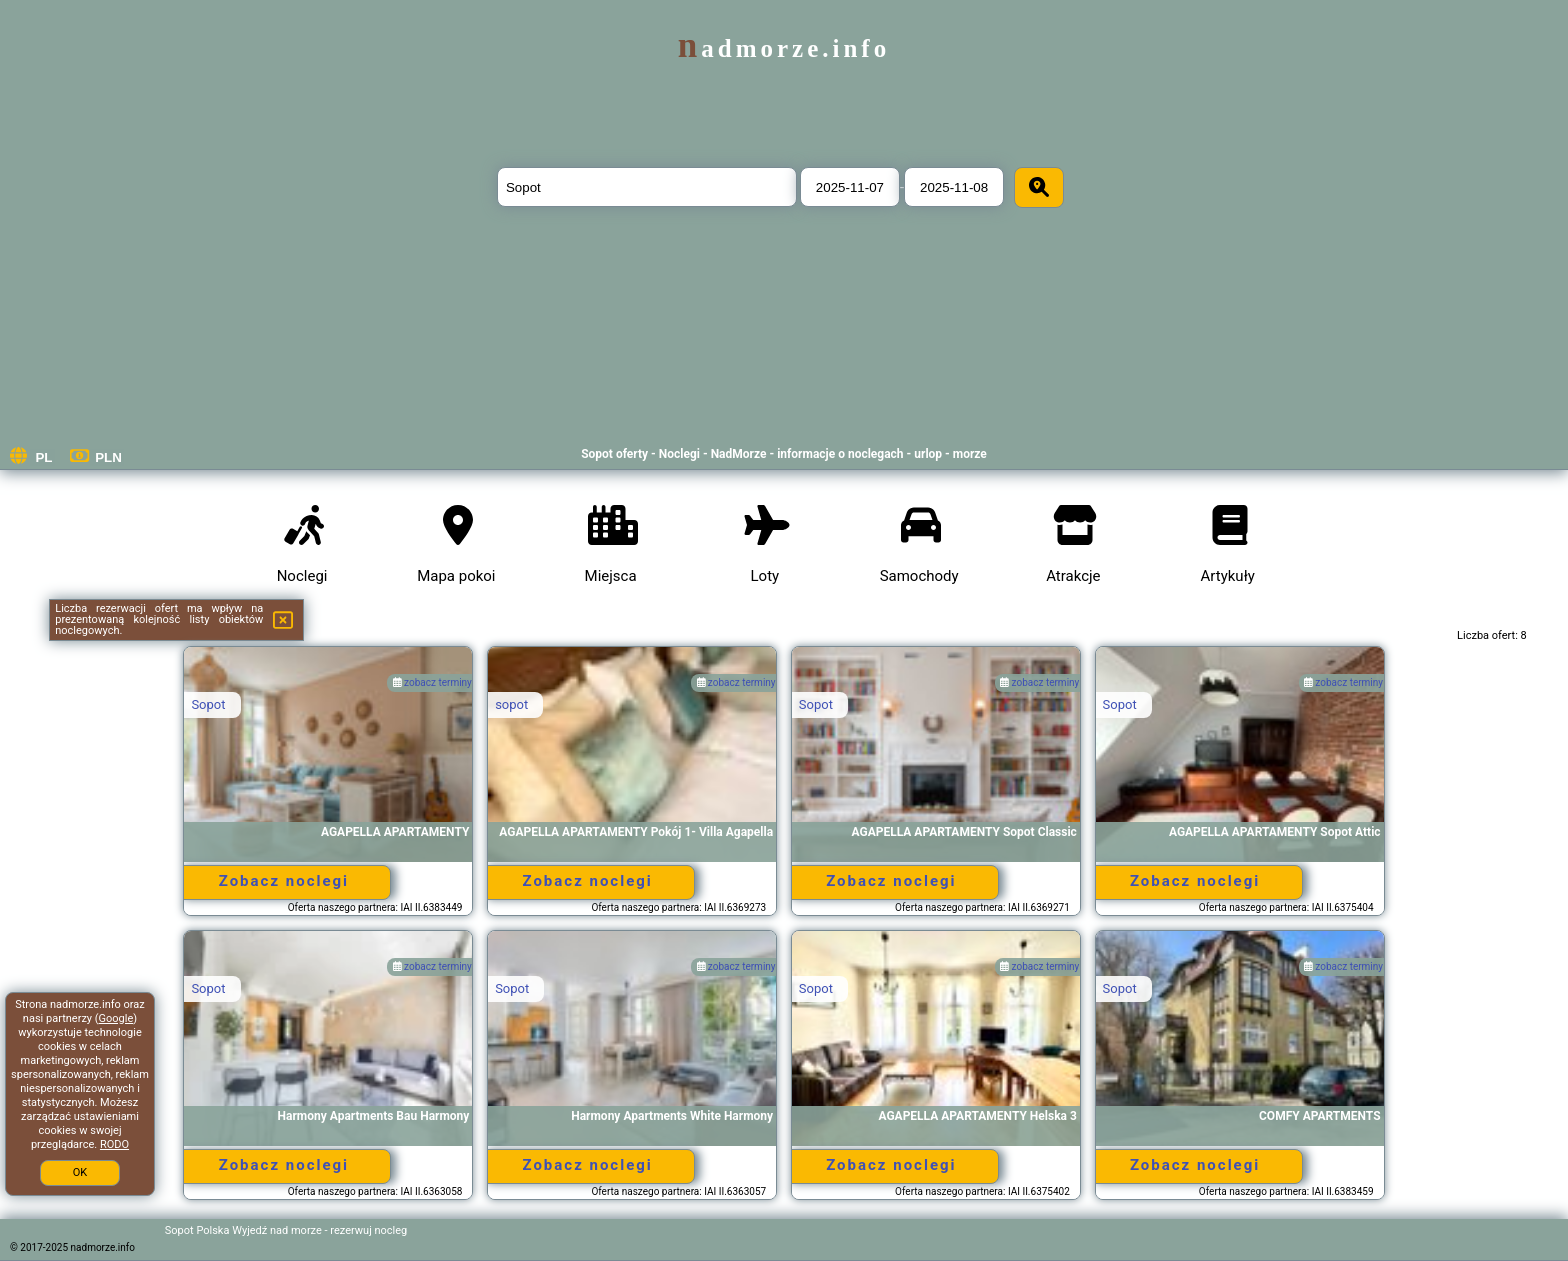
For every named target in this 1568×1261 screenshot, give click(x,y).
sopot (511, 704)
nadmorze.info (784, 48)
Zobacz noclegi (284, 881)
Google (116, 1018)
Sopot (208, 704)
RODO (114, 1144)
